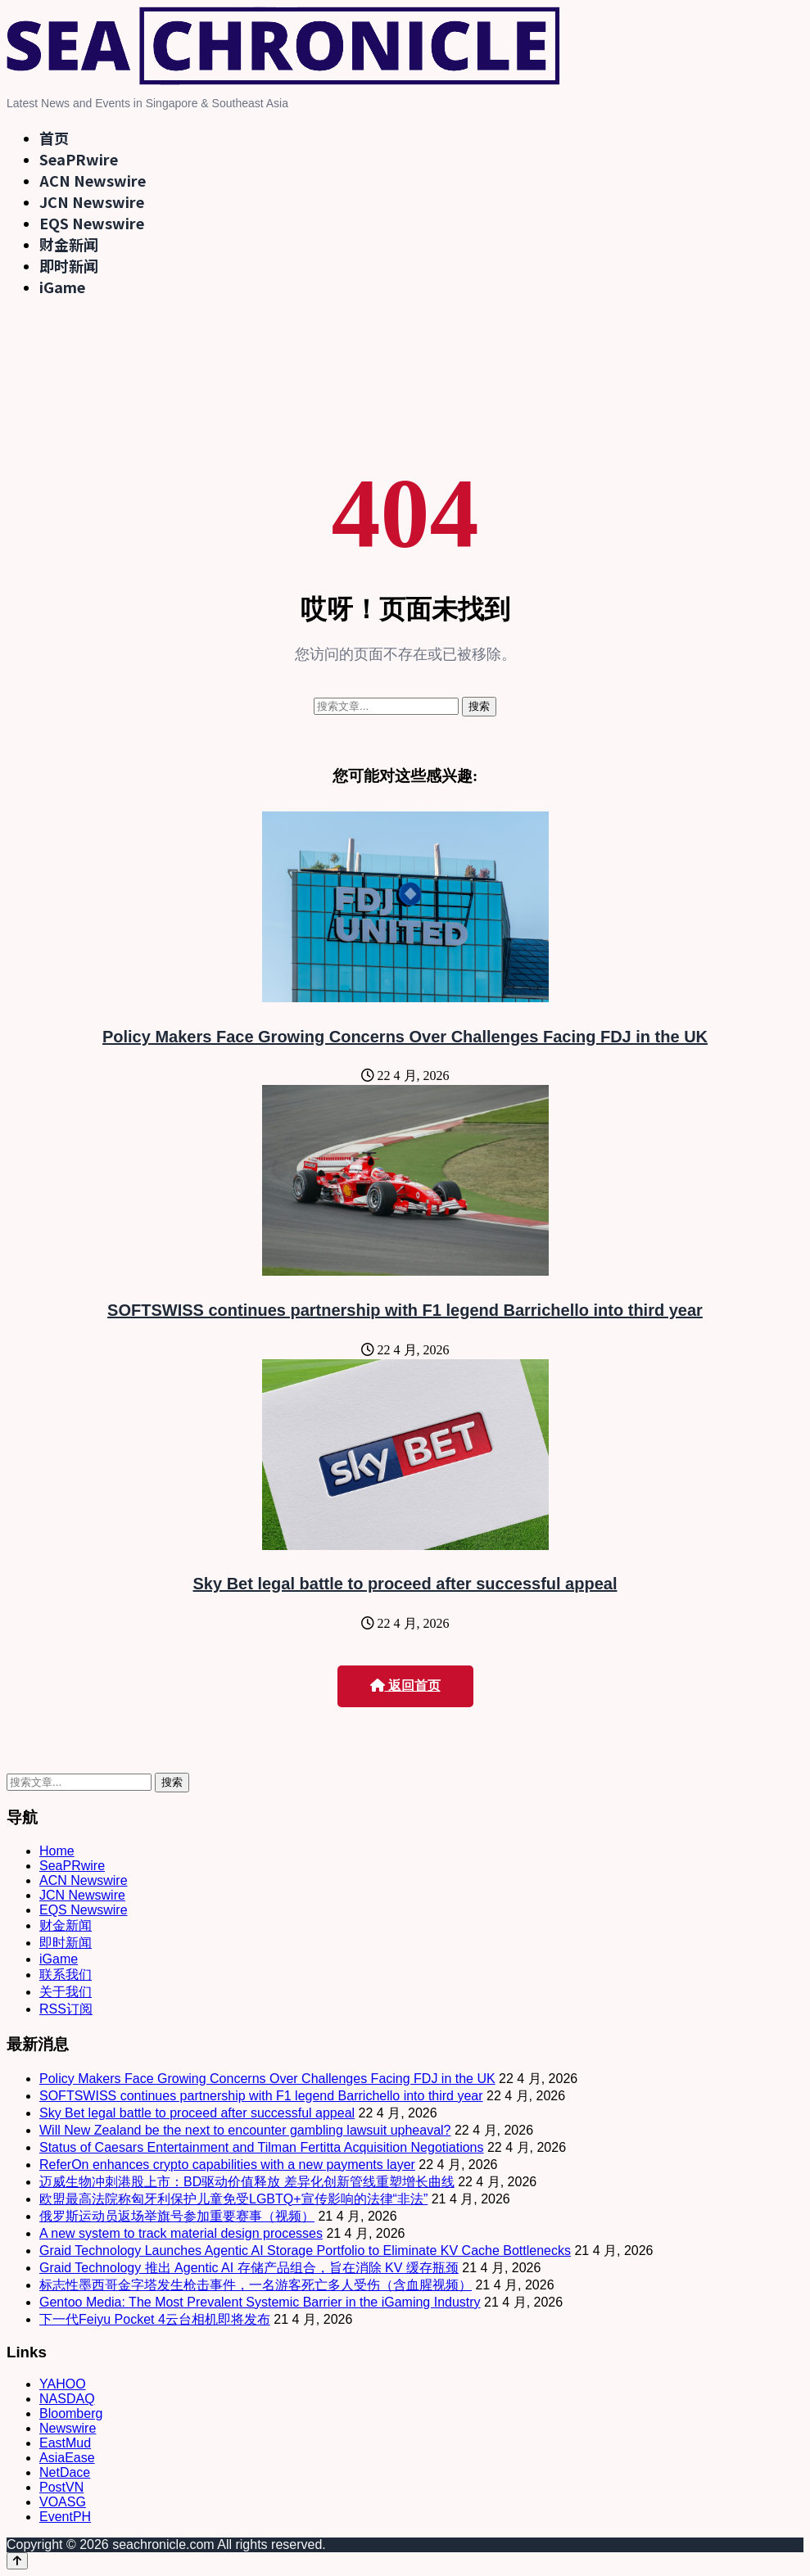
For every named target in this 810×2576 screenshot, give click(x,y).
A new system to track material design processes (181, 2233)
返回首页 (405, 1685)
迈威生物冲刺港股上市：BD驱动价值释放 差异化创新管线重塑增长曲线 (247, 2182)
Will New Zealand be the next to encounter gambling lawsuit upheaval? (245, 2130)
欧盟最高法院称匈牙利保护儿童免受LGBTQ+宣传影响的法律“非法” (233, 2199)
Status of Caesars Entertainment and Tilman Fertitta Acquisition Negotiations (261, 2147)
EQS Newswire (91, 222)
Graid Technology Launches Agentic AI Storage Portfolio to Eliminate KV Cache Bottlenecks (305, 2250)
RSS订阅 (66, 2009)
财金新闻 (68, 244)
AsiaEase (67, 2458)
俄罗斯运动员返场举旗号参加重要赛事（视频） (176, 2216)
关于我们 (65, 1992)
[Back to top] (17, 2560)
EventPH (65, 2517)
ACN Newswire (92, 180)
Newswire (67, 2428)
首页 (54, 137)
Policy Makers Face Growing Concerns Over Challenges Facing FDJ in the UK (405, 1037)
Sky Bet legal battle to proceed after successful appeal (405, 1584)
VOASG (62, 2502)
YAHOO (62, 2384)
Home (57, 1851)
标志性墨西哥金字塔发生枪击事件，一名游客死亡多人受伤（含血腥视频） (255, 2285)
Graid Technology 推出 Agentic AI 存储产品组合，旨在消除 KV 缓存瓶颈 (249, 2268)
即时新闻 (68, 265)
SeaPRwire (78, 158)
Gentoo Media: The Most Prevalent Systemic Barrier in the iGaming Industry (260, 2302)
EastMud (65, 2443)
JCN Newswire (91, 201)
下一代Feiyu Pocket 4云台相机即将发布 (154, 2319)
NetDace (64, 2472)
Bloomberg (70, 2413)
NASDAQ (67, 2399)
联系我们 (65, 1975)
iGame (62, 286)
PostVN (61, 2487)
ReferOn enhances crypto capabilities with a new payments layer (227, 2165)
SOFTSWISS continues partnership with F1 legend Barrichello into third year (405, 1310)
